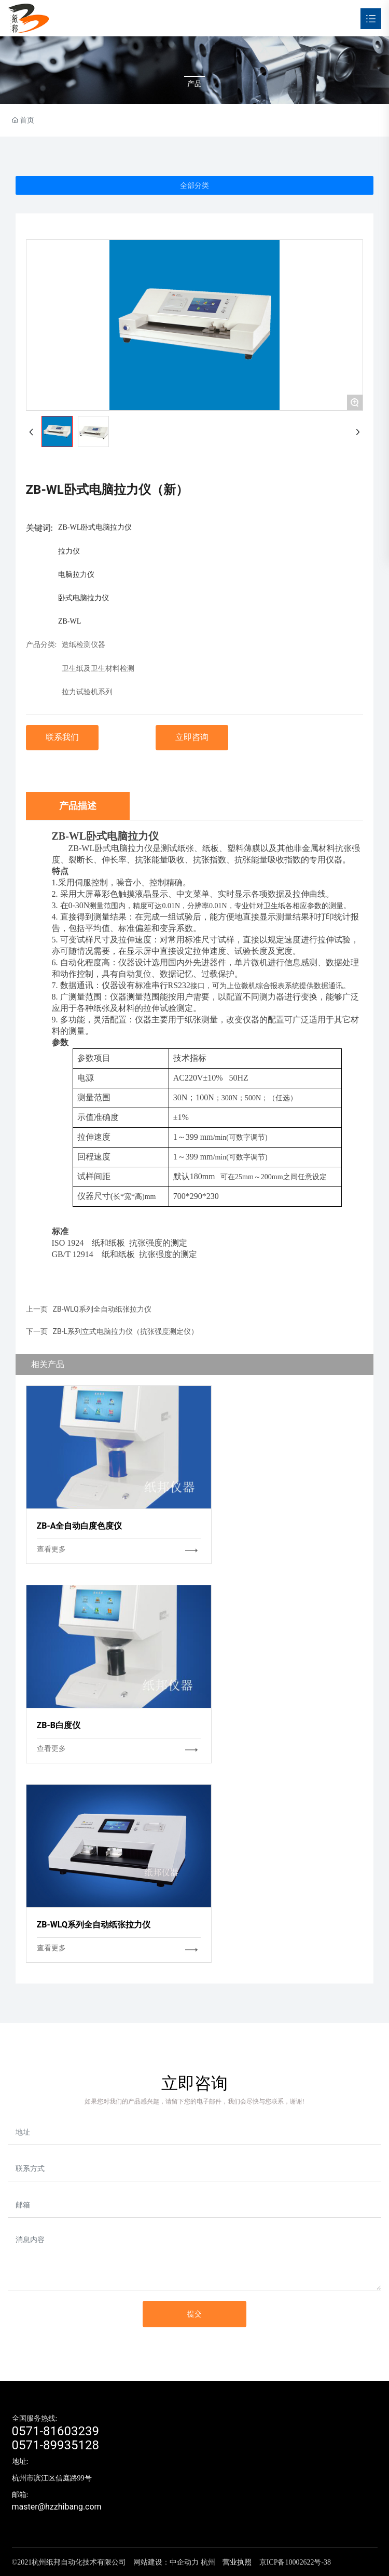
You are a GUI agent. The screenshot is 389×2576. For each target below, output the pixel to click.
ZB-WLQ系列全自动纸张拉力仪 (102, 1309)
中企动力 (184, 2562)
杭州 (208, 2562)
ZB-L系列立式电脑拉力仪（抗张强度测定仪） (126, 1331)
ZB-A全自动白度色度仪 (79, 1526)
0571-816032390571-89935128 (56, 2438)
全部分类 (194, 185)
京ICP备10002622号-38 (295, 2562)
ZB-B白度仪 (58, 1725)
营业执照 (237, 2562)
